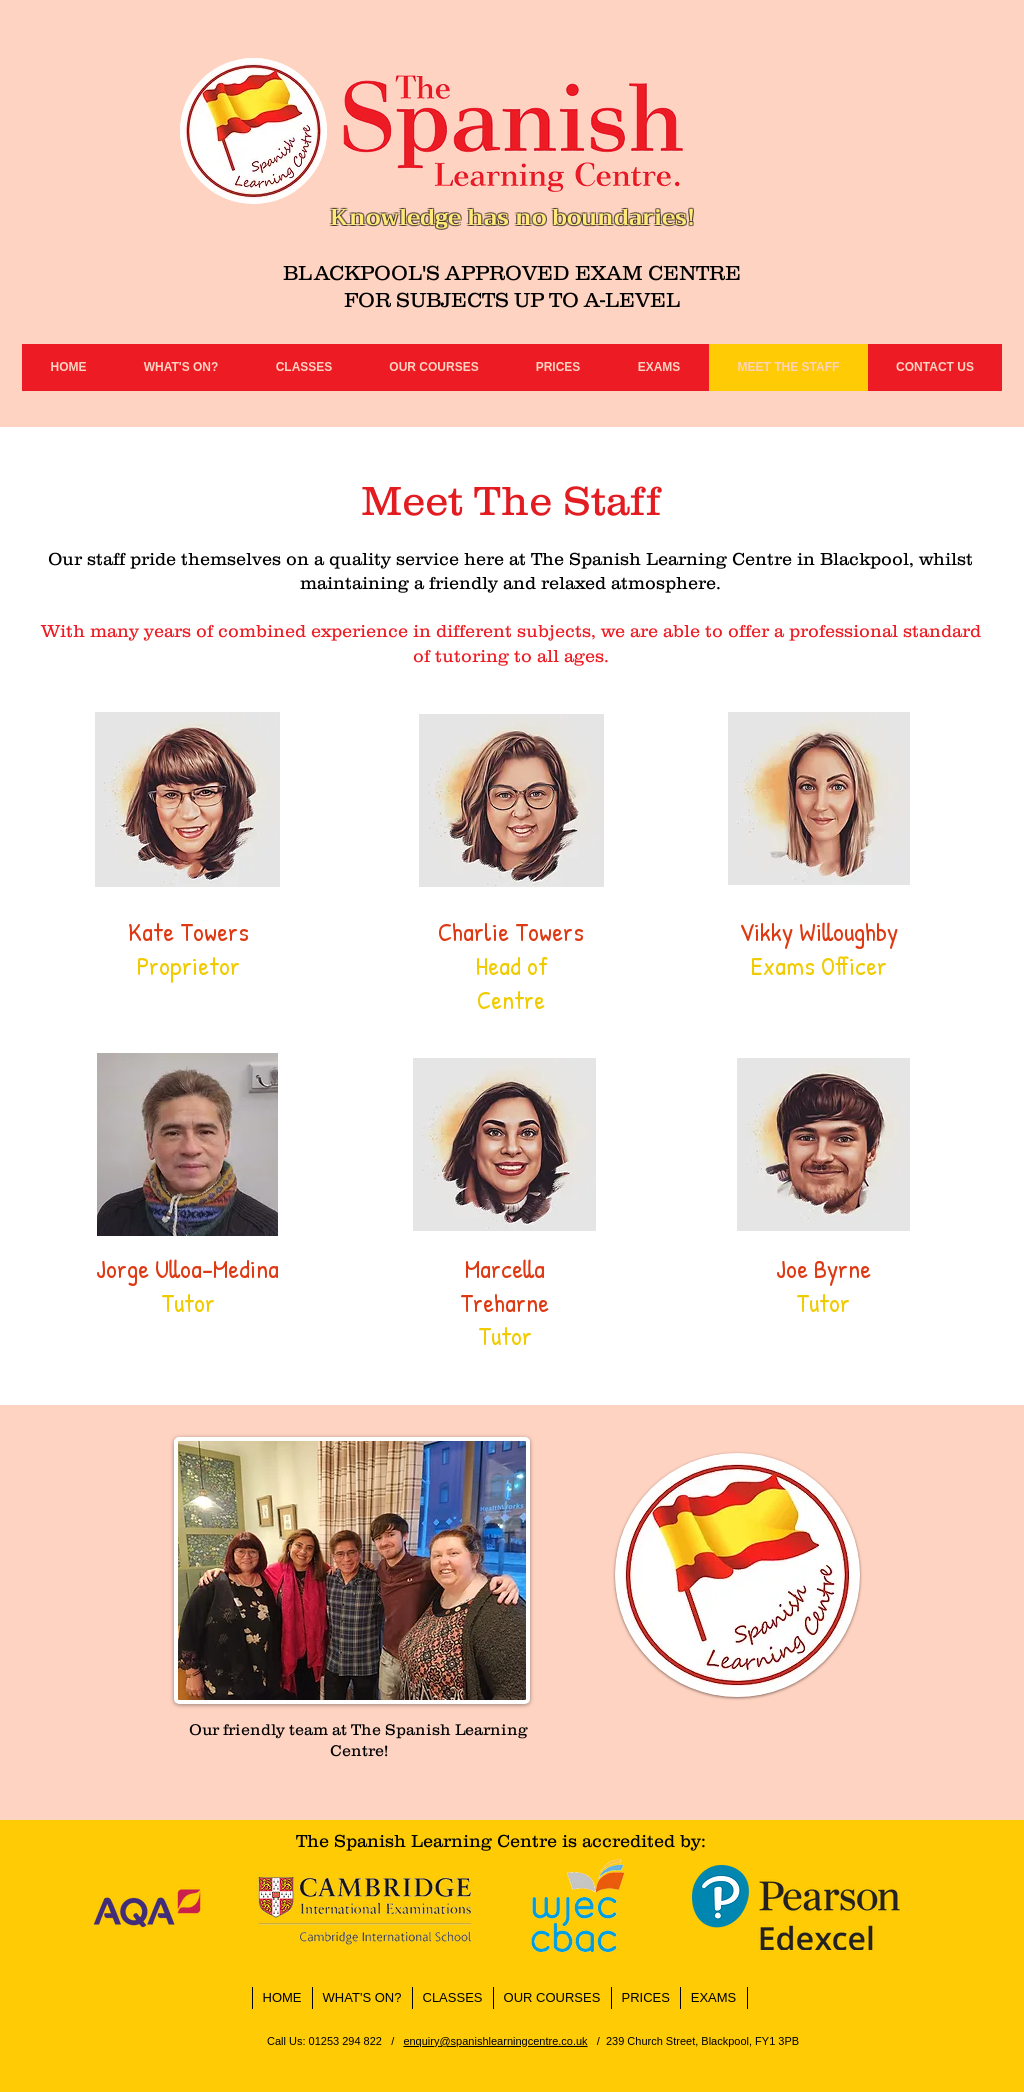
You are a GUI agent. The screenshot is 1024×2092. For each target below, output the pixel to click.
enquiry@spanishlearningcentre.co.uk (495, 2041)
